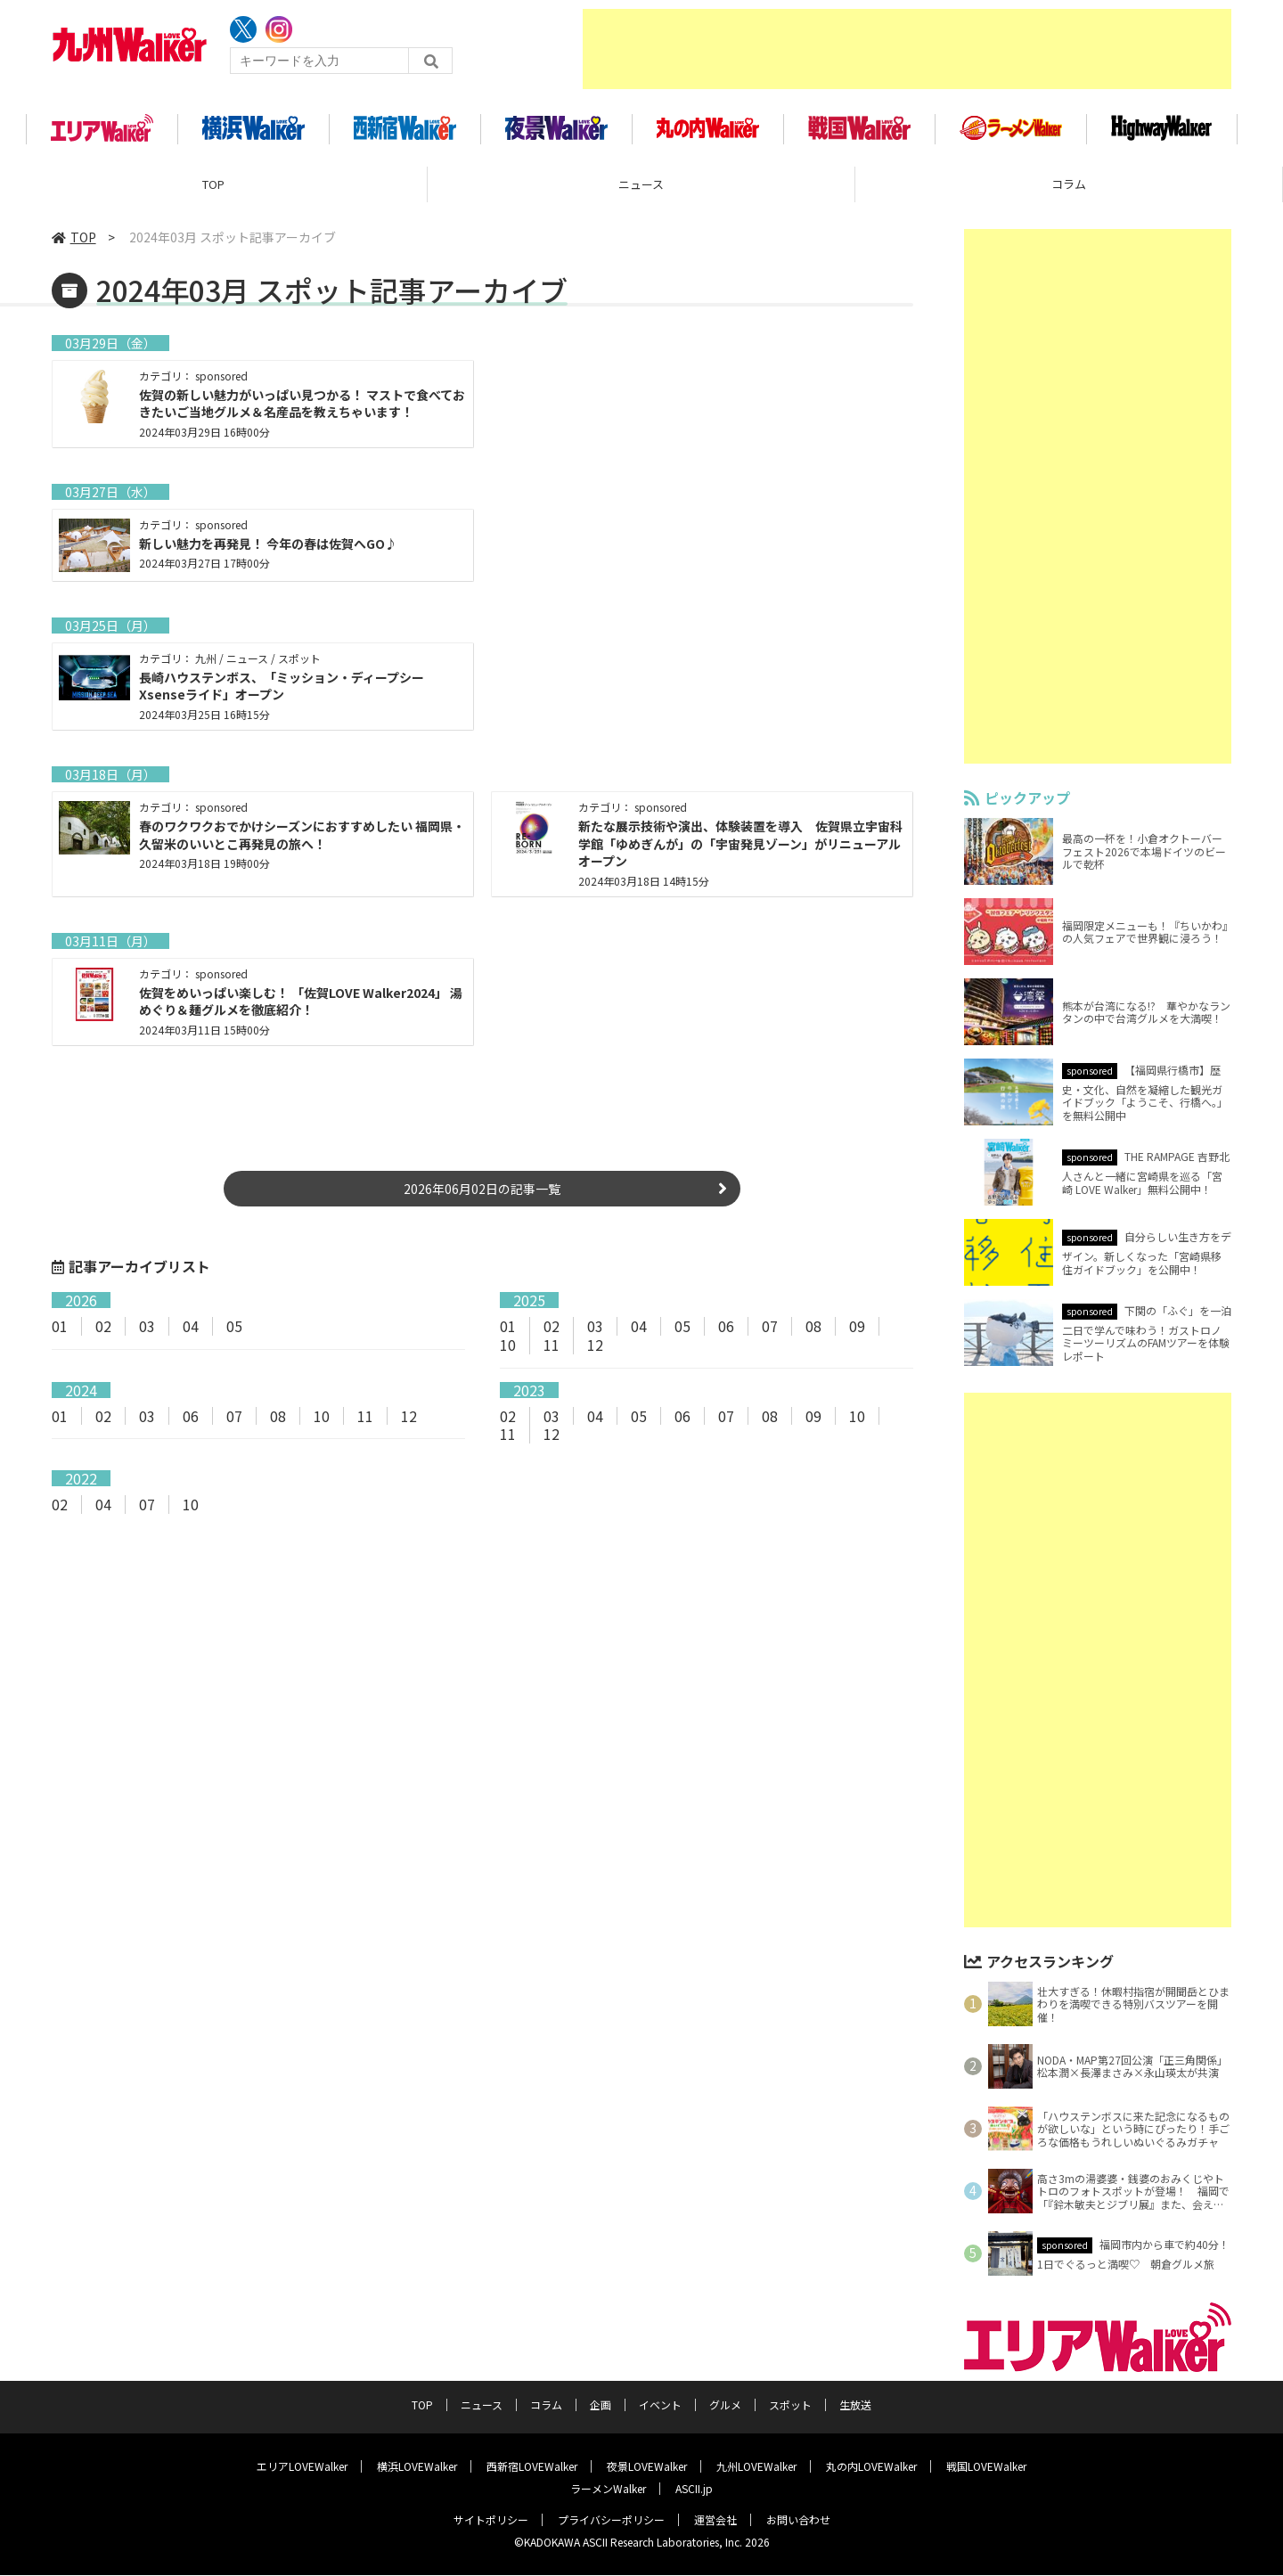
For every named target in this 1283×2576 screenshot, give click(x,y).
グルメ (725, 2405)
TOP (213, 191)
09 (857, 1332)
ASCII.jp (694, 2489)
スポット (790, 2405)
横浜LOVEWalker (417, 2466)
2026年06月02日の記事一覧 (482, 1195)
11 (551, 1351)
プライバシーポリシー (611, 2520)
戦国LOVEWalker (986, 2466)
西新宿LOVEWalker (531, 2466)
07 (770, 1332)
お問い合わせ (798, 2520)
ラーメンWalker (608, 2489)
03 (147, 1332)
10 (508, 1351)
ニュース (641, 191)
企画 (600, 2405)
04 (191, 1332)
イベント (660, 2405)
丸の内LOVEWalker (871, 2466)
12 (595, 1351)
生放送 (855, 2405)
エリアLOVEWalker (302, 2466)
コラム (1068, 191)
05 (234, 1332)
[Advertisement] (907, 49)
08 (813, 1332)
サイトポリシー (491, 2520)
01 (60, 1332)
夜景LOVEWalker (647, 2466)
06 (726, 1332)
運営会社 (715, 2520)
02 (103, 1332)
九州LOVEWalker (756, 2466)
